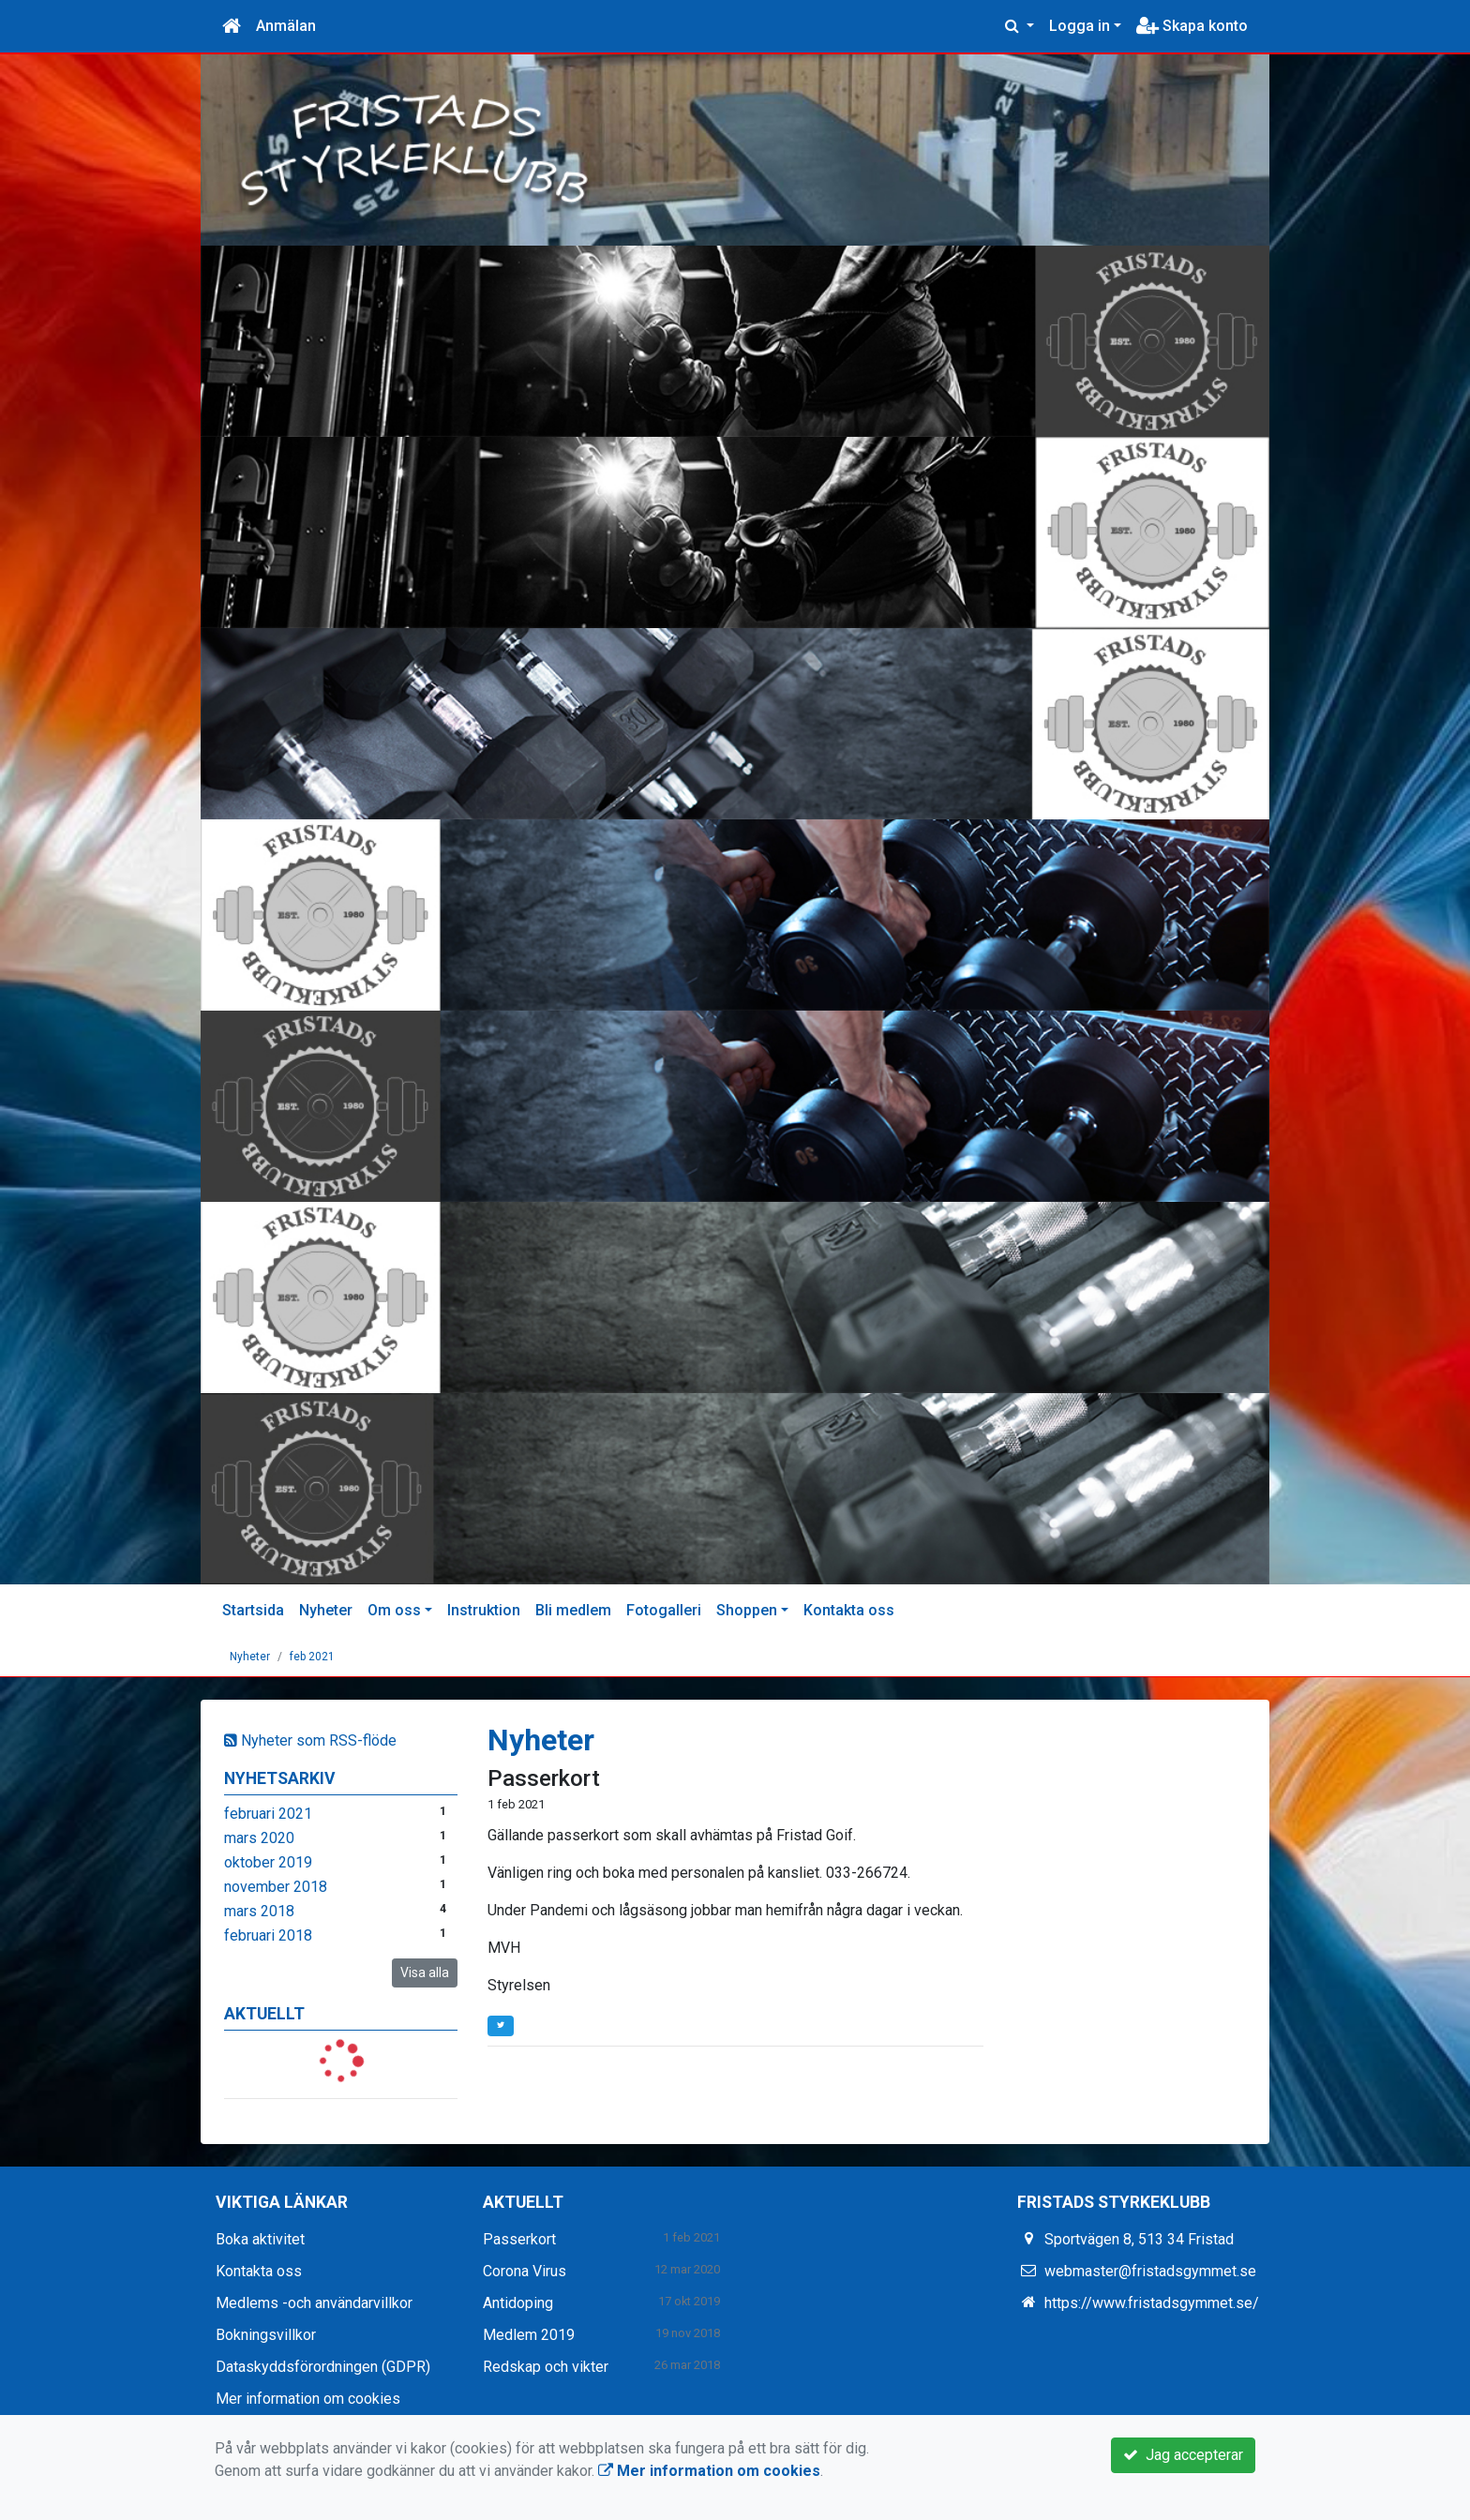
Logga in (1079, 26)
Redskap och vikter (545, 2367)
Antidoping (518, 2303)
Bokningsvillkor (266, 2335)
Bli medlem (573, 1610)
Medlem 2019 (529, 2335)
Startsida (253, 1610)
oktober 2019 (268, 1862)
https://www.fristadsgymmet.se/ (1151, 2303)
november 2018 (275, 1887)
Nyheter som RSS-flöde (310, 1740)
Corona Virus (524, 2271)
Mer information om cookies (308, 2399)
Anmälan (286, 26)
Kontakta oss (848, 1610)
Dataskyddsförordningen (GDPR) (323, 2367)
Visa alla (424, 1972)
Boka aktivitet (260, 2239)
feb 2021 (312, 1656)
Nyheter (325, 1610)
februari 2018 (268, 1935)
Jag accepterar (1183, 2455)
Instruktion (483, 1610)
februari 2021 (268, 1813)
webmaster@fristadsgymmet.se (1150, 2271)
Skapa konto (1192, 26)
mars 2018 (259, 1911)
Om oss (394, 1610)
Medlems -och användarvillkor (314, 2303)
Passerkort (544, 1778)
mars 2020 (259, 1838)
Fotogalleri (663, 1610)
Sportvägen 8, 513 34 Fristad (1139, 2239)
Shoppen (746, 1610)
